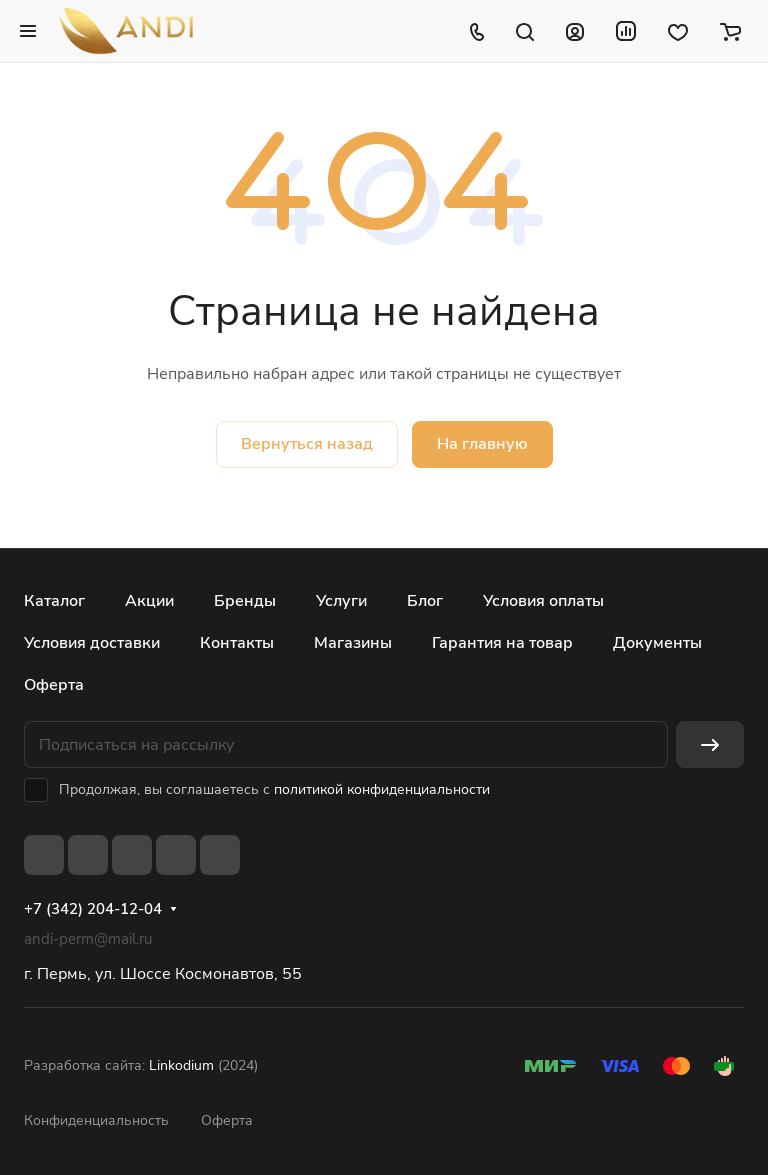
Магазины (353, 643)
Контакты (237, 643)
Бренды (245, 601)
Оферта (54, 685)
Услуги (341, 601)
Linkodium (181, 1065)
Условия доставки (92, 643)
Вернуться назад (307, 444)
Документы (657, 643)
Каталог (54, 601)
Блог (425, 601)
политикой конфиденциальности (382, 789)
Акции (149, 601)
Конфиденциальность (96, 1120)
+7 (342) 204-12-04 (93, 909)
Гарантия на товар (502, 643)
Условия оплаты (543, 601)
